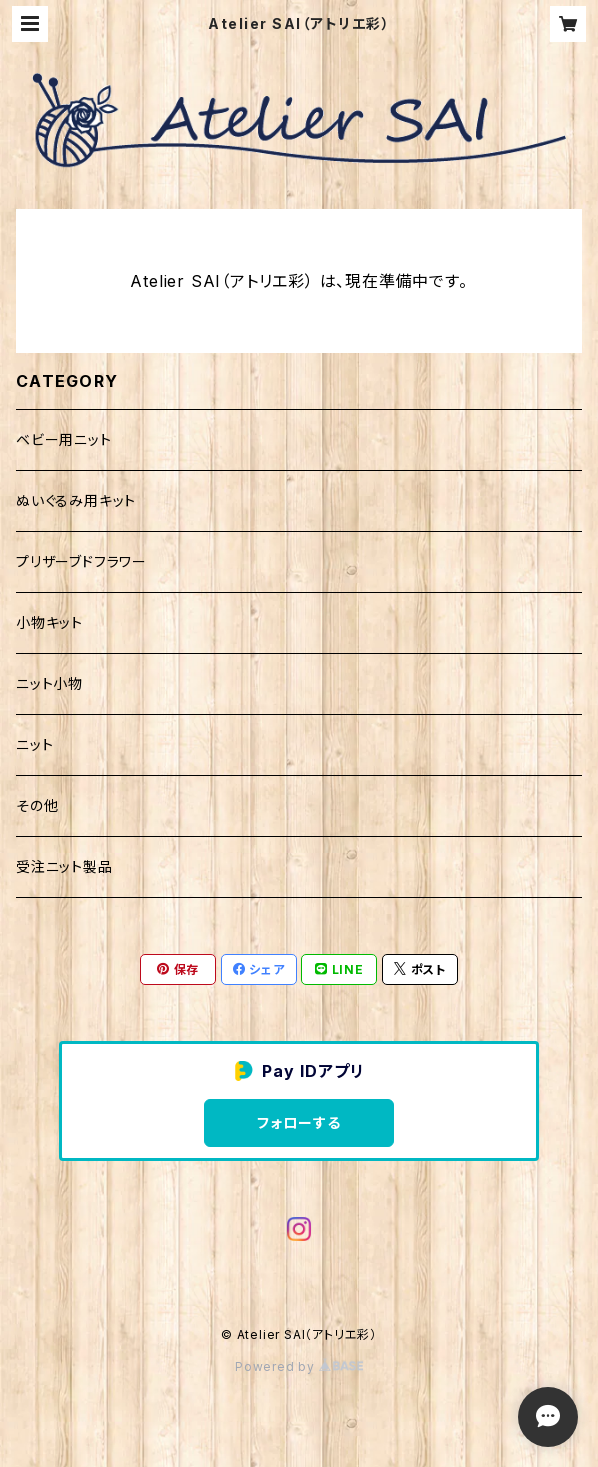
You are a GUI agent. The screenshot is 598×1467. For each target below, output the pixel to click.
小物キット (49, 622)
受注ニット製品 (64, 866)
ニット (34, 744)
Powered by (299, 1366)
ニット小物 (49, 683)
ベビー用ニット (64, 439)
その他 (37, 805)
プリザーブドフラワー (81, 561)
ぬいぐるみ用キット (76, 500)
